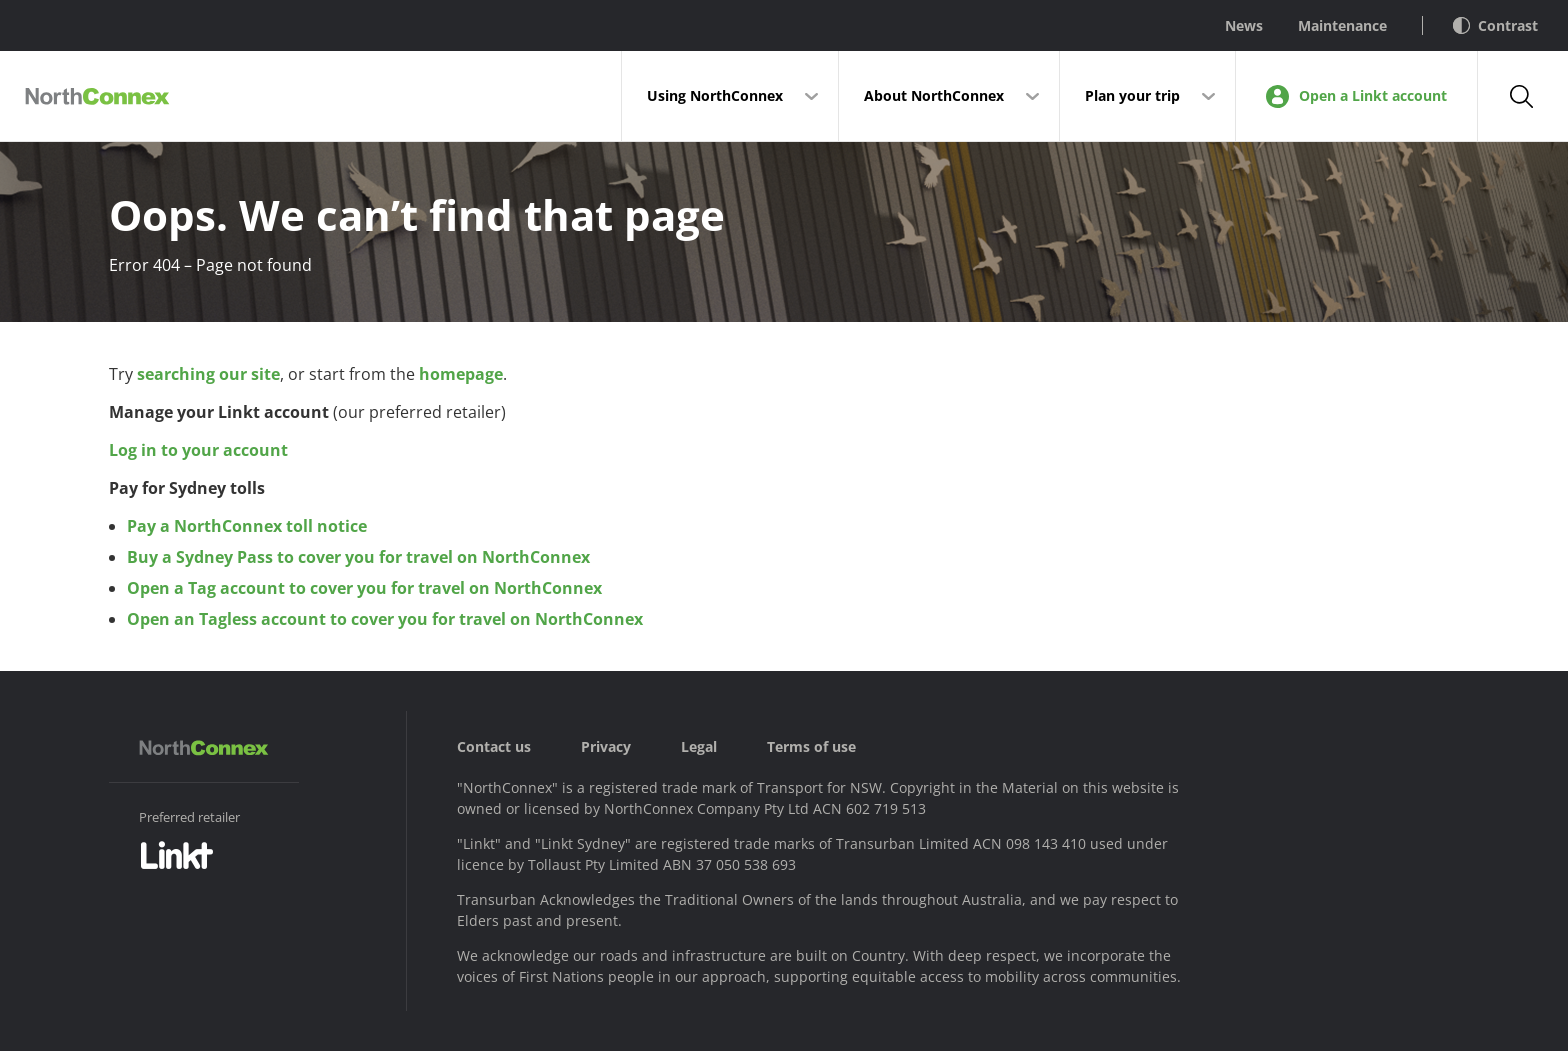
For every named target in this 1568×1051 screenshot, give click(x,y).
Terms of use (811, 746)
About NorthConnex (934, 95)
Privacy (606, 746)
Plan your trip (1132, 95)
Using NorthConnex (715, 95)
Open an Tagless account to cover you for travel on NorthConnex (385, 619)
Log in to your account (198, 450)
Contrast (1495, 25)
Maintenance (1342, 25)
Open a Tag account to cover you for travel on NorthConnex (364, 588)
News (1244, 25)
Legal (699, 746)
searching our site (208, 374)
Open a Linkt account (1356, 96)
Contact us (494, 746)
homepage (461, 374)
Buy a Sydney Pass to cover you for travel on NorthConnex (358, 557)
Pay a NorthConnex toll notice (247, 526)
